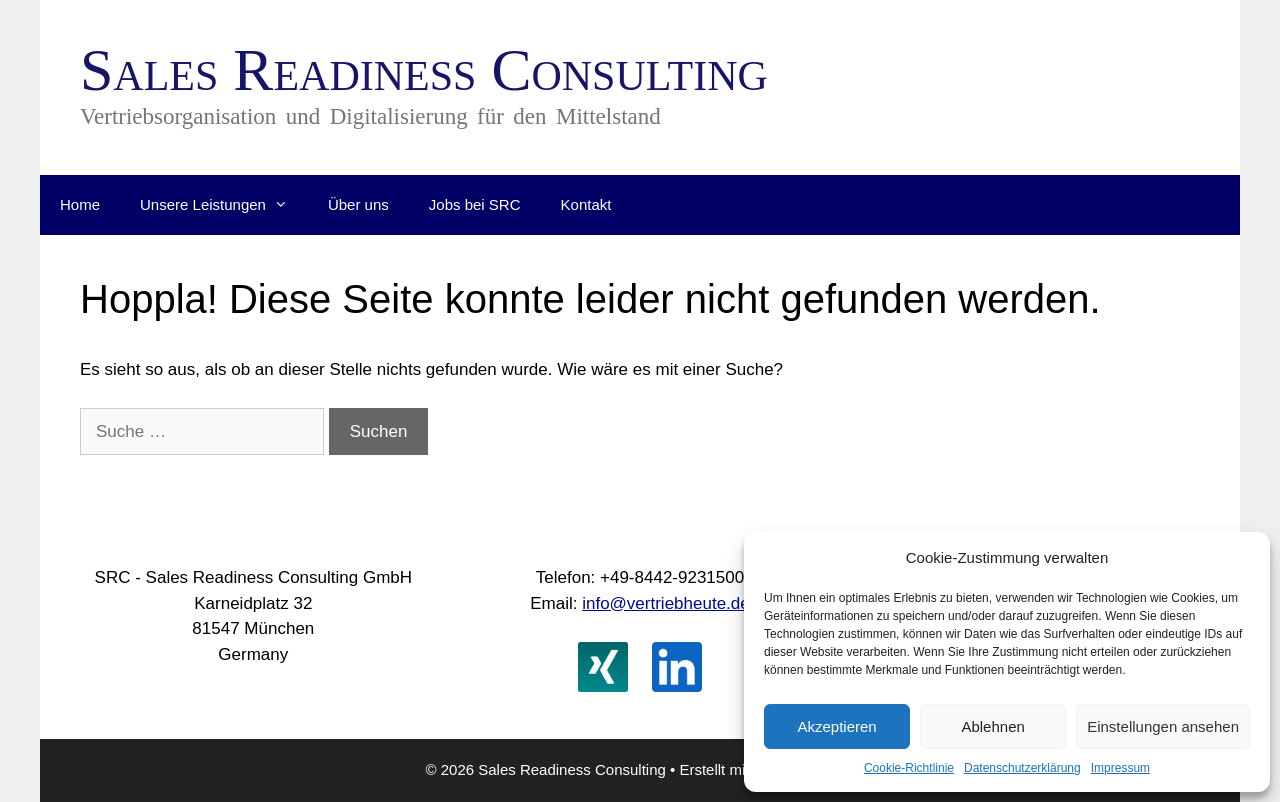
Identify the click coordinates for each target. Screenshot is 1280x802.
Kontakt (586, 204)
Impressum (1120, 768)
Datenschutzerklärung (1022, 768)
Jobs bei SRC (475, 204)
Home (80, 204)
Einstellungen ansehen (1163, 726)
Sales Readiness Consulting (424, 70)
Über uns (358, 204)
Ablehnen (992, 726)
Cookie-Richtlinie (909, 768)
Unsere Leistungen (224, 205)
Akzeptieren (836, 726)
